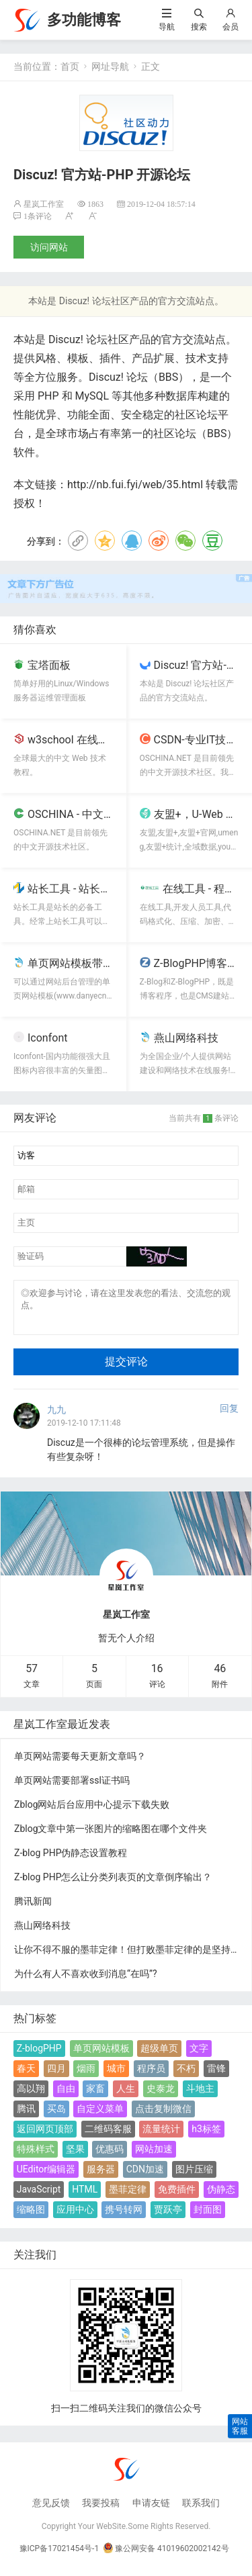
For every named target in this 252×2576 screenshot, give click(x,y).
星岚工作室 (44, 203)
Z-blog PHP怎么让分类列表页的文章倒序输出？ (113, 1885)
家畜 (95, 2096)
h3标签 (206, 2136)
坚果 (75, 2157)
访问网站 (49, 247)
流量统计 (161, 2136)
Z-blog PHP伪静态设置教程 (71, 1860)
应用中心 (75, 2217)
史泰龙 (160, 2096)
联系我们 (201, 2510)
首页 (69, 66)
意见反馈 (51, 2510)
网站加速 (154, 2157)
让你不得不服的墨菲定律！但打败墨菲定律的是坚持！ (127, 1957)
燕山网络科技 (42, 1933)
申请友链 (151, 2510)
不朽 (186, 2076)
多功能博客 (84, 19)
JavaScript (39, 2197)
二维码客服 (108, 2136)
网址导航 (110, 66)
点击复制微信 (163, 2116)
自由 (65, 2096)
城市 (116, 2076)
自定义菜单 (100, 2116)
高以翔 (31, 2096)
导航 (167, 26)
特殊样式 (35, 2157)
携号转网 (123, 2217)
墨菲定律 (127, 2197)
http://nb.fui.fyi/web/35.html (135, 484)
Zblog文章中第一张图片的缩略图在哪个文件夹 (111, 1836)
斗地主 (200, 2096)
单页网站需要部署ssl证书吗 (72, 1788)
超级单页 (159, 2056)
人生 (125, 2096)
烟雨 (86, 2076)
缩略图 (31, 2217)
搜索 (199, 26)
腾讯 (26, 2116)
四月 (56, 2076)
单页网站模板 (101, 2056)
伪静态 (221, 2197)
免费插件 (177, 2197)
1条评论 (38, 216)
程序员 (151, 2076)
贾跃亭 (168, 2217)
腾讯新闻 (33, 1909)
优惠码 (109, 2157)
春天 (26, 2076)
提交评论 (126, 1369)
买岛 (56, 2116)
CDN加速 (145, 2177)
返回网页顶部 (45, 2136)
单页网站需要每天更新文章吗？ (80, 1764)
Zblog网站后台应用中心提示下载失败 (92, 1812)
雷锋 (216, 2076)
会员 (230, 26)
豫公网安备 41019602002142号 (165, 2556)
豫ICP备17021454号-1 (59, 2556)
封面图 (208, 2217)
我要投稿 (101, 2510)
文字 (199, 2056)
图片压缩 (194, 2177)
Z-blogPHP (39, 2056)
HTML (84, 2197)
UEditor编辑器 (46, 2177)
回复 (229, 1416)
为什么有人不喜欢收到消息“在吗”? (85, 1981)
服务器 (101, 2177)
